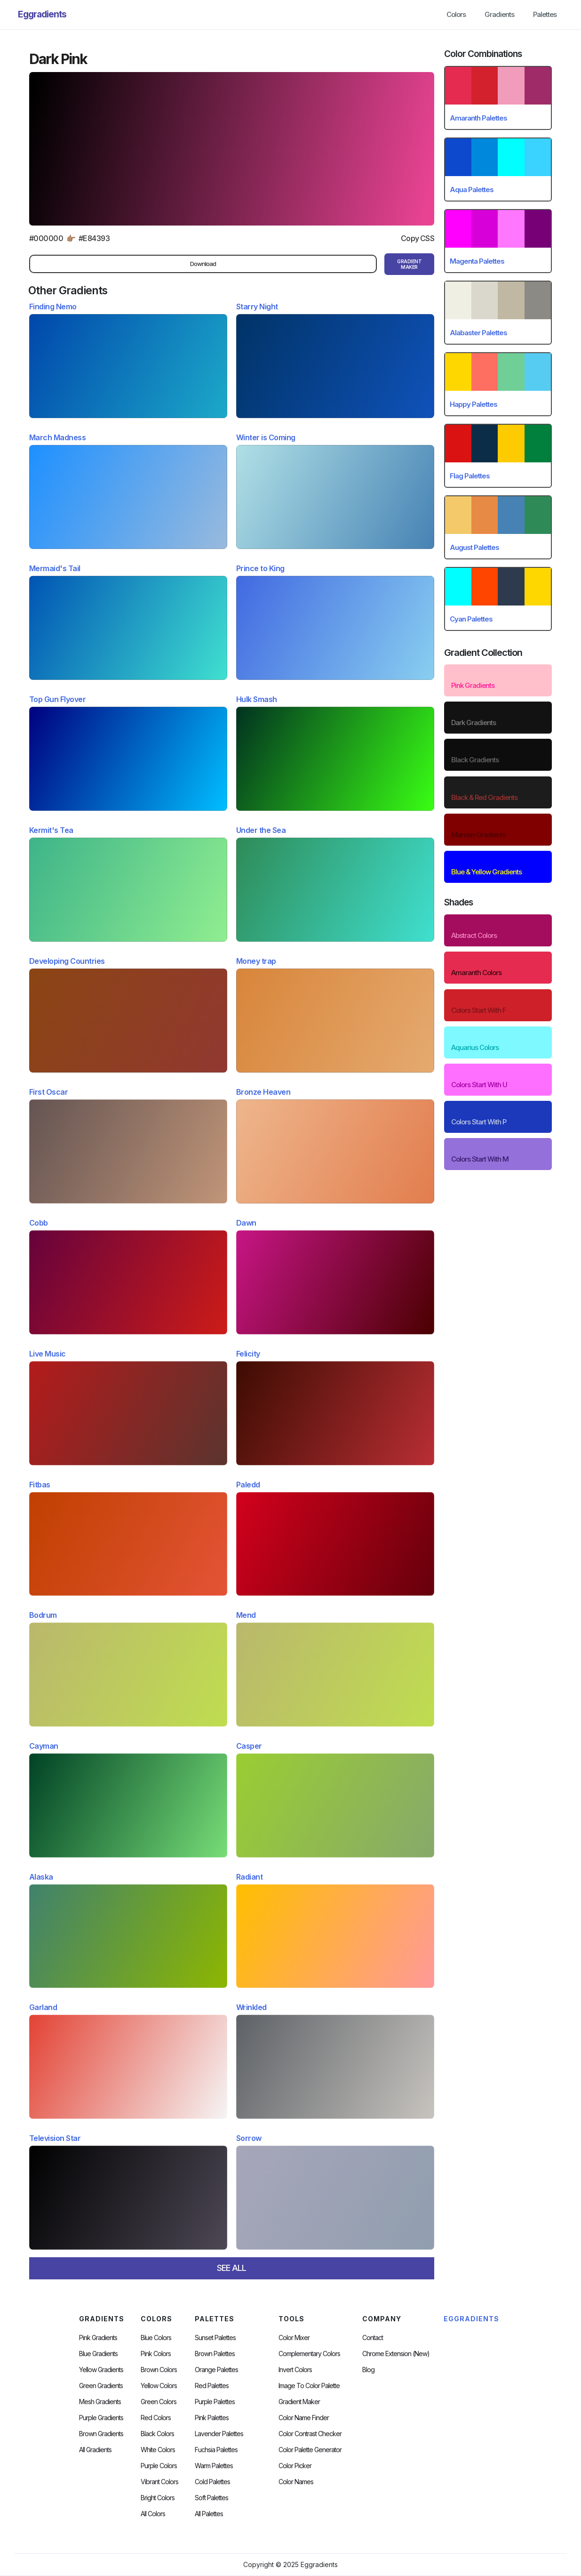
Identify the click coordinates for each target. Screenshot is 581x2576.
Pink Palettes (212, 2418)
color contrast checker (310, 2434)
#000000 (46, 238)
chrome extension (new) (396, 2354)
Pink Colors (156, 2354)
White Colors (158, 2450)
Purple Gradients (101, 2418)
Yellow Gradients (101, 2370)
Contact (372, 2338)
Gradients (499, 14)
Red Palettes (212, 2386)
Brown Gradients (101, 2434)
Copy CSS (417, 238)
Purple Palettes (215, 2402)
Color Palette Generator (310, 2450)
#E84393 (94, 238)
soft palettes (211, 2498)
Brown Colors (159, 2370)
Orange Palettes (216, 2370)
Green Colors (158, 2402)
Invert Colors (295, 2370)
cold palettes (212, 2482)
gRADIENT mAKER (409, 264)
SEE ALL (231, 2268)
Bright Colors (158, 2498)
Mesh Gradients (100, 2402)
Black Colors (157, 2434)
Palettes (545, 14)
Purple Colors (159, 2466)
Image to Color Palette (309, 2386)
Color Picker (295, 2466)
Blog (368, 2370)
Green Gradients (101, 2386)
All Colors (153, 2514)
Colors (456, 14)
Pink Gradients (98, 2338)
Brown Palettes (215, 2354)
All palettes (209, 2514)
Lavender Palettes (219, 2434)
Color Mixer (294, 2338)
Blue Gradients (98, 2354)
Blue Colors (156, 2338)
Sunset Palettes (215, 2338)
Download (203, 263)
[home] (42, 14)
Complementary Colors (309, 2354)
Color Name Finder (304, 2418)
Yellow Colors (159, 2386)
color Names (296, 2482)
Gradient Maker (299, 2402)
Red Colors (156, 2418)
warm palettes (214, 2466)
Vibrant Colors (159, 2482)
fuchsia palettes (216, 2450)
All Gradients (95, 2450)
